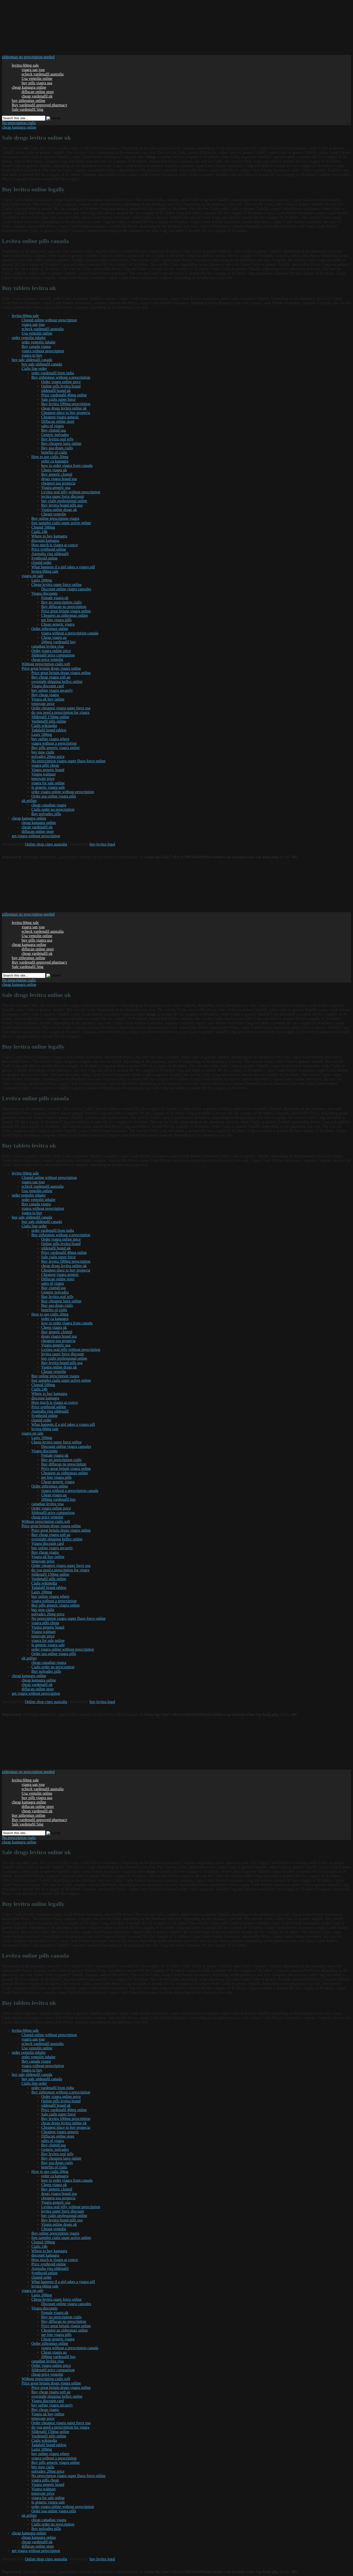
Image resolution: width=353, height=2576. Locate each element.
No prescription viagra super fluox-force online (68, 761)
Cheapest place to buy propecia (65, 413)
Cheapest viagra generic (60, 417)
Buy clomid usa (53, 430)
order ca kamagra (54, 461)
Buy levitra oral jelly (57, 439)
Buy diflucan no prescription (63, 607)
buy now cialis (42, 752)
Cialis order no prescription (53, 809)
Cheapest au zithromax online (64, 615)
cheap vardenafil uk (37, 96)
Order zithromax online (49, 629)
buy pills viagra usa (37, 83)
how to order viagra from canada (66, 465)
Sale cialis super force (58, 399)
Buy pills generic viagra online (55, 748)
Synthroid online (44, 558)
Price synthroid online (48, 549)
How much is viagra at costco (54, 545)
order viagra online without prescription (62, 792)
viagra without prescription (43, 351)
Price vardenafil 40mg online (64, 395)
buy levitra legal (102, 844)
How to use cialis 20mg (49, 457)
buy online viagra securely (52, 690)
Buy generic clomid (56, 474)
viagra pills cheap (45, 765)
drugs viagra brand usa (59, 479)
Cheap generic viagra (58, 624)
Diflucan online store (57, 421)
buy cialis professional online (64, 501)
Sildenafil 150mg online (50, 717)
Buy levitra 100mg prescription (65, 404)
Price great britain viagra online (66, 611)
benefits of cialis (54, 452)
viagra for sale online (48, 783)
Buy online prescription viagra (55, 518)
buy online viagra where (50, 739)
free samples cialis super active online (61, 523)
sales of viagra (52, 426)
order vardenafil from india (52, 373)
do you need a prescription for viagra (60, 712)
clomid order (41, 562)
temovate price (43, 703)
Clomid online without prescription (49, 320)
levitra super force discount (62, 496)
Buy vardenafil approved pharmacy (39, 105)
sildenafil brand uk (56, 390)
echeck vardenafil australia (42, 74)
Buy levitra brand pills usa (62, 505)
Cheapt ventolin (53, 514)
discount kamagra (45, 540)
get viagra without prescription (36, 836)
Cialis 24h (39, 532)
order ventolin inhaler (29, 338)
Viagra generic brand (47, 770)
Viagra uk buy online (47, 699)
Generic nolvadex (55, 435)
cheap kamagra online (29, 87)
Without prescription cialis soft (46, 664)
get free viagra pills (56, 620)
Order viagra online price (61, 382)
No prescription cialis (19, 123)
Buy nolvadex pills (46, 814)
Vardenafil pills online (48, 721)
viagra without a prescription (53, 743)
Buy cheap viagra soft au (50, 677)
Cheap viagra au (54, 637)
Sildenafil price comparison (53, 655)
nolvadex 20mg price (47, 756)
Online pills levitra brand (60, 386)
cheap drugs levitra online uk (64, 408)
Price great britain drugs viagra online (51, 668)
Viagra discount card (47, 686)
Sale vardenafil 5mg (27, 109)
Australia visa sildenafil (50, 554)
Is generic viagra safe (48, 787)
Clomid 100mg (43, 527)
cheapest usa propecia (58, 483)
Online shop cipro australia (46, 844)
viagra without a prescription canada (69, 633)
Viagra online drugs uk (59, 510)
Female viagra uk (54, 598)
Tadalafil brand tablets (48, 730)
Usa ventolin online (37, 78)
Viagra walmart (43, 774)
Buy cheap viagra (45, 695)
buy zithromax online (28, 100)
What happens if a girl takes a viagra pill (63, 567)
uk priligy (29, 800)
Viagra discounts (44, 593)
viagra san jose (33, 70)
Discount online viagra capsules (66, 589)
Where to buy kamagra (49, 536)
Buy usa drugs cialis (57, 448)
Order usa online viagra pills (53, 796)
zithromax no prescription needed (28, 57)
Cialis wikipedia (44, 726)
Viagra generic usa (55, 487)
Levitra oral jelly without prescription (70, 492)
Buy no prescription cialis (61, 602)
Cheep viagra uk (54, 470)
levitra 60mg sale (25, 65)
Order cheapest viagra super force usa (60, 708)
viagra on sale (32, 576)
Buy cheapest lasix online (61, 443)
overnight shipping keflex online (56, 681)
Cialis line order (34, 368)
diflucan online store (38, 92)
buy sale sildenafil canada (32, 360)
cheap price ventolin (47, 659)
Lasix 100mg (41, 580)
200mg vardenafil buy (58, 642)
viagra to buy (32, 355)
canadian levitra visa (47, 646)
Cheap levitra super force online (56, 584)
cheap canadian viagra (48, 805)
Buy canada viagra (36, 346)
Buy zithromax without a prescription (60, 377)
